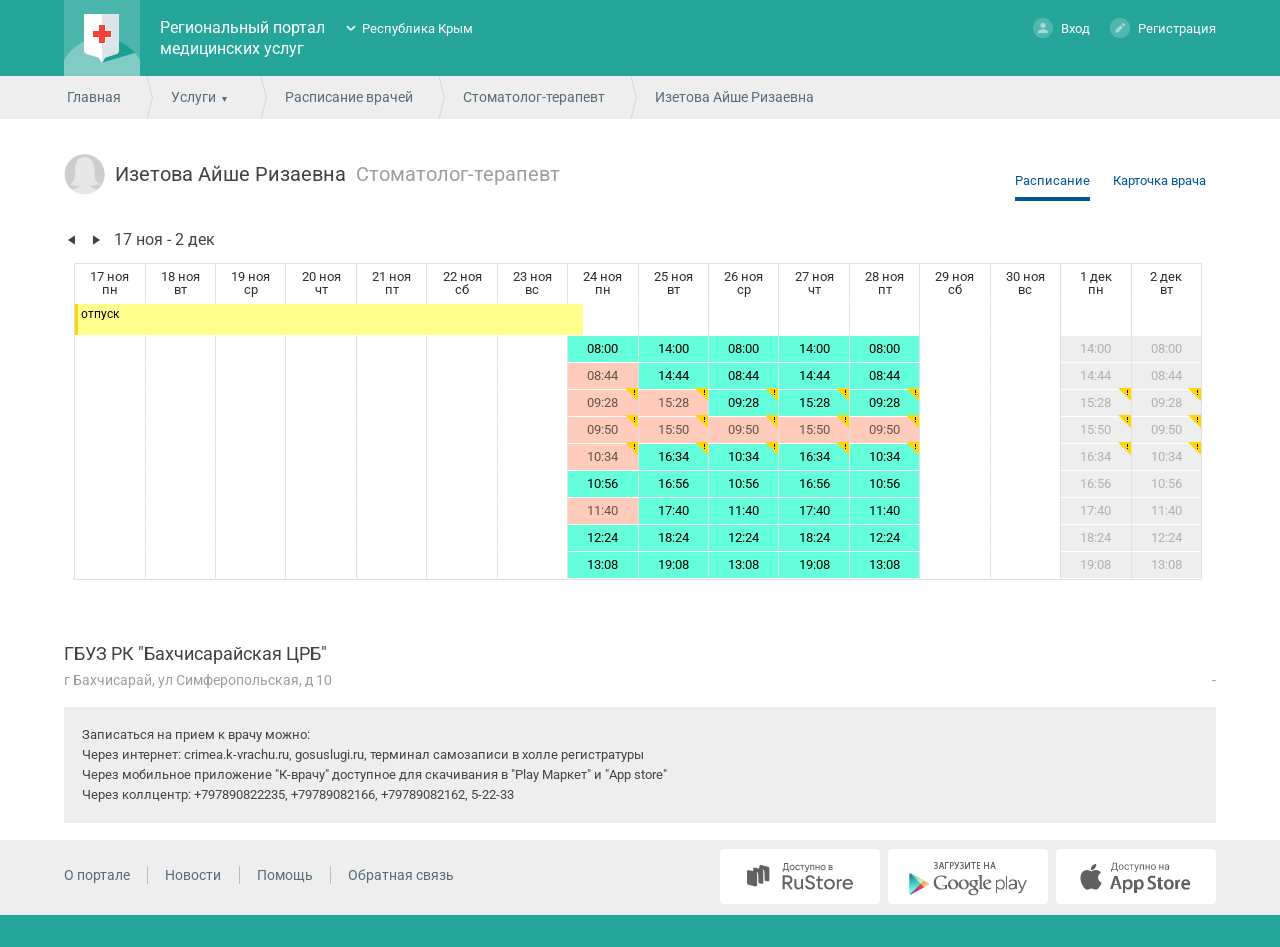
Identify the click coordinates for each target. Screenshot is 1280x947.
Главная (94, 97)
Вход (1061, 27)
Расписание (1052, 180)
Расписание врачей (349, 97)
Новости (193, 875)
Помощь (285, 875)
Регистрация (1163, 27)
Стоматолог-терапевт (534, 97)
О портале (97, 875)
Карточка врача (1159, 180)
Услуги (193, 97)
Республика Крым (417, 28)
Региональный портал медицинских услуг (242, 38)
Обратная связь (401, 875)
